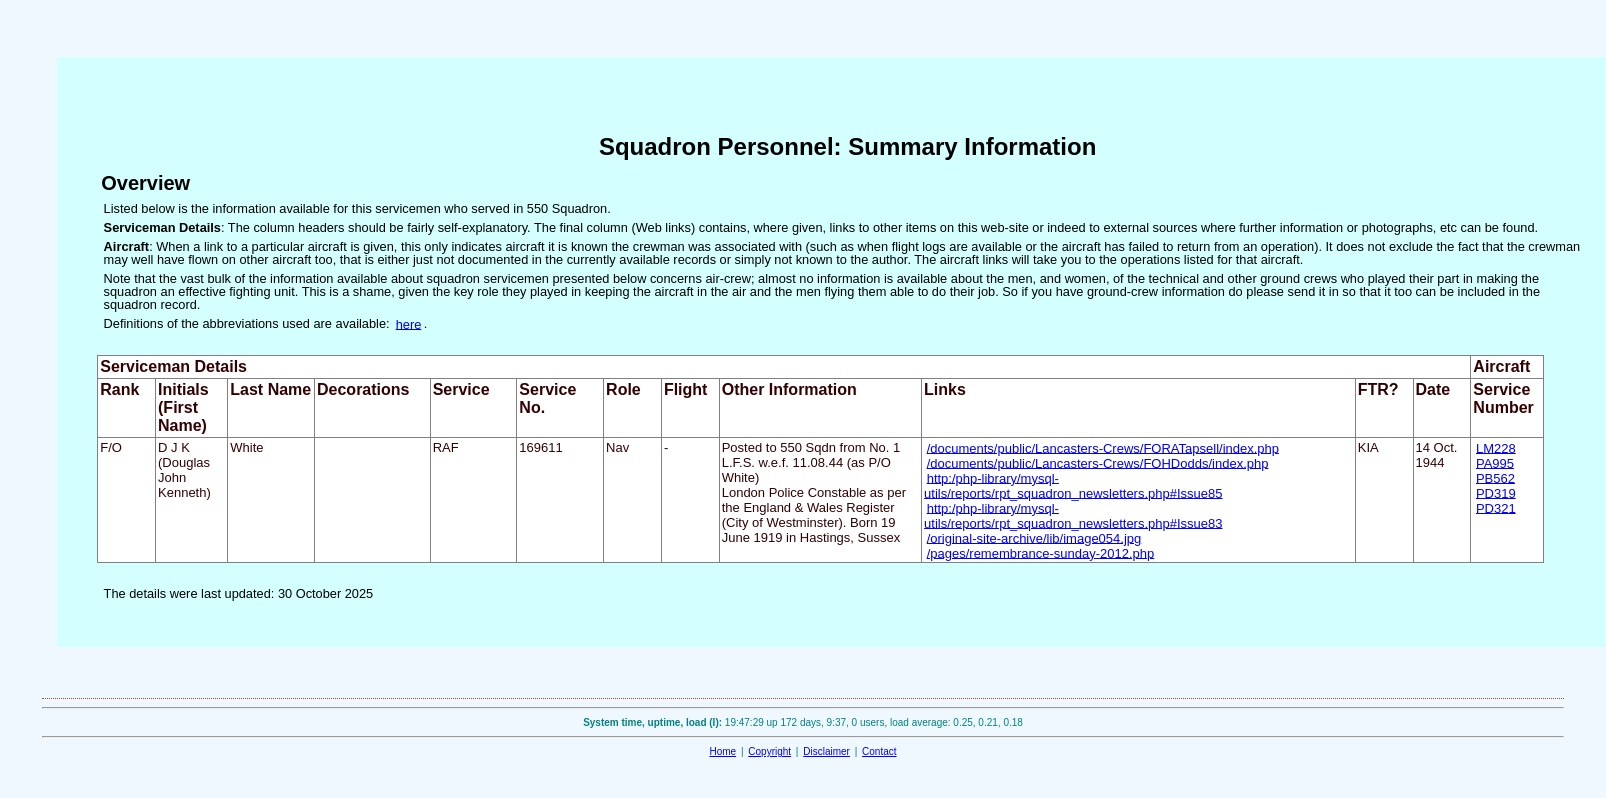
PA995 (1495, 462)
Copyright (769, 751)
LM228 (1496, 447)
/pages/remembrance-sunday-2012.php (1041, 552)
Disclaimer (826, 751)
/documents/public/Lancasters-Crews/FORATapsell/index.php (1103, 447)
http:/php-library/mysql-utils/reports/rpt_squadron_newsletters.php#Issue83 (1073, 515)
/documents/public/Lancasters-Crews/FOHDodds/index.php (1098, 462)
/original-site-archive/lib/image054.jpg (1034, 537)
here (409, 323)
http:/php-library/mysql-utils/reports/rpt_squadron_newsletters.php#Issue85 (1073, 485)
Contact (879, 751)
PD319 (1496, 492)
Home (722, 751)
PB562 (1495, 477)
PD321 (1496, 507)
